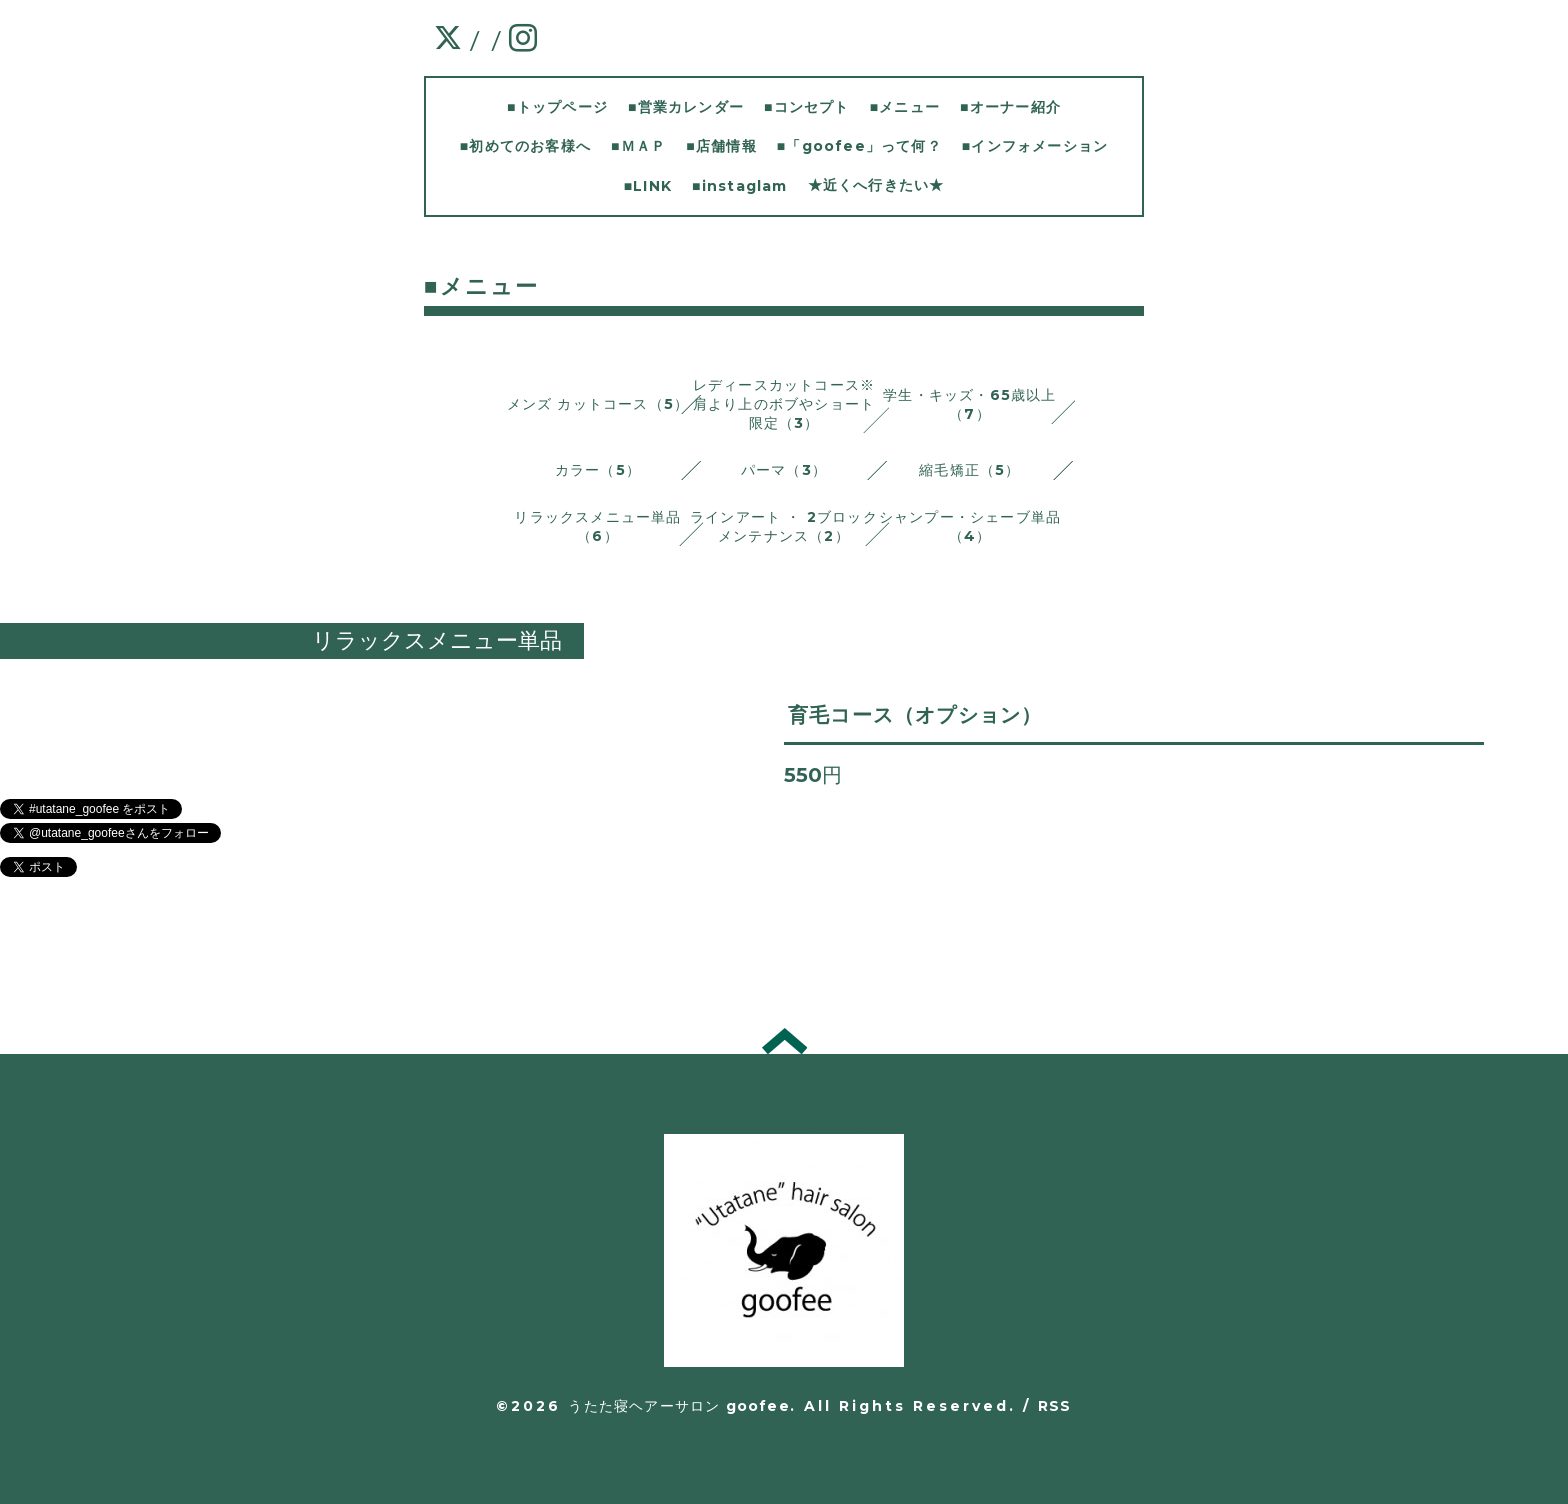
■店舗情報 (721, 146)
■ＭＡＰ (638, 146)
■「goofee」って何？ (859, 146)
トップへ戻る (784, 1041)
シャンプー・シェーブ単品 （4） (970, 526)
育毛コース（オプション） (915, 715)
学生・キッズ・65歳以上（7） (969, 404)
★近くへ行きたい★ (876, 185)
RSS (1055, 1406)
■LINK (648, 186)
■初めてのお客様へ (525, 146)
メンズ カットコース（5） (598, 404)
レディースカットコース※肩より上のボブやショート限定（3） (784, 404)
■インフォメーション (1035, 146)
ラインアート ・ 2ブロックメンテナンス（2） (784, 526)
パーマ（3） (784, 470)
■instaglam (739, 186)
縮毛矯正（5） (969, 470)
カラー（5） (598, 470)
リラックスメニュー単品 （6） (597, 526)
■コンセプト (807, 107)
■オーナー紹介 (1010, 107)
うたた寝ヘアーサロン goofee (678, 1406)
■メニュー (905, 107)
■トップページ (557, 107)
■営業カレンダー (686, 107)
